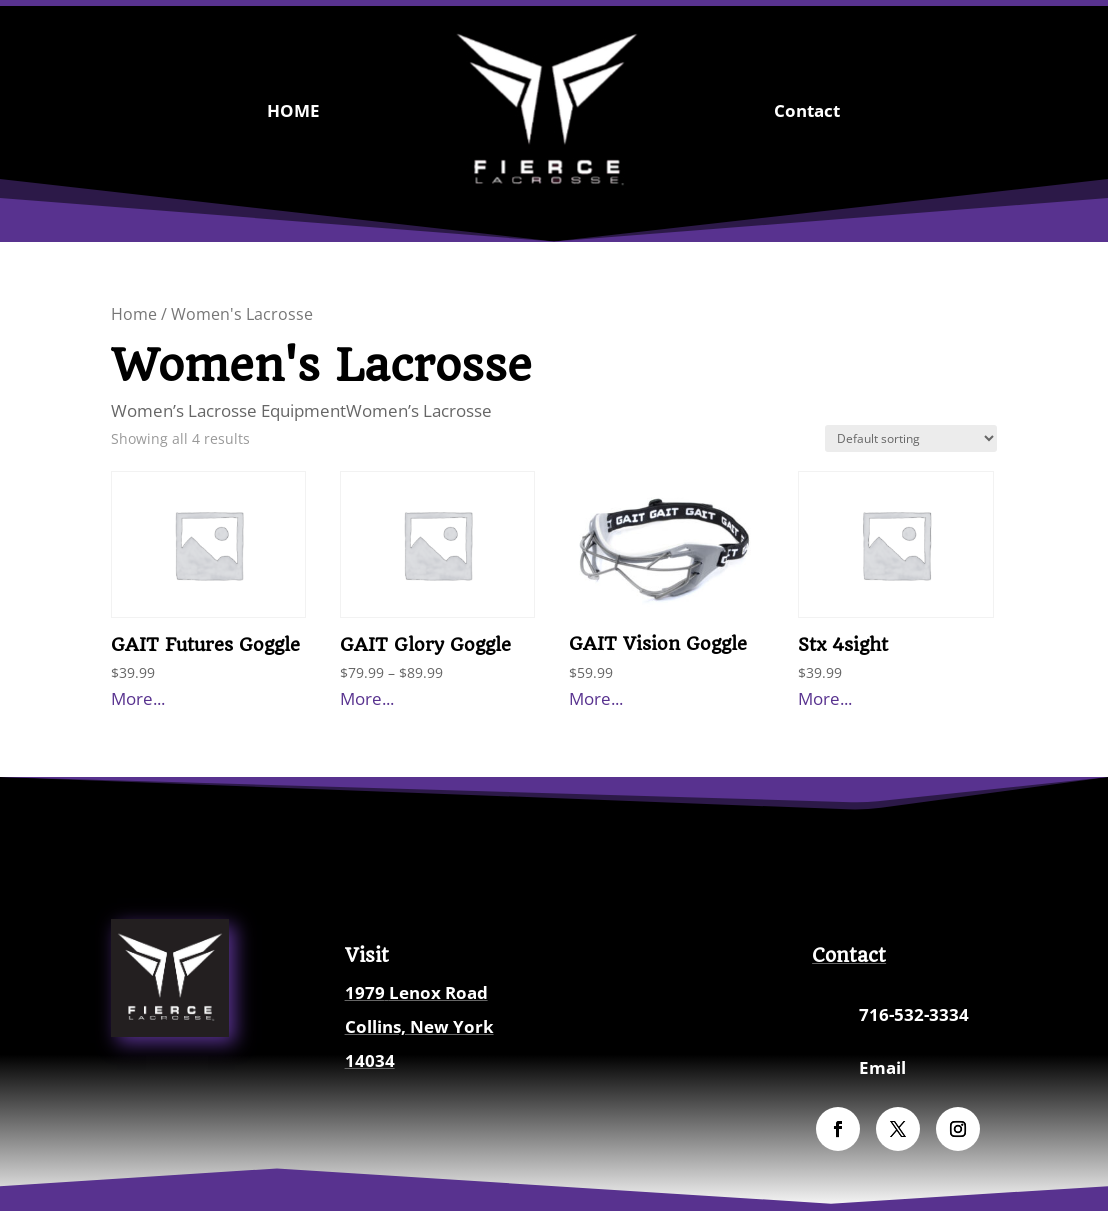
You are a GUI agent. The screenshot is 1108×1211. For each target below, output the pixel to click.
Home (134, 314)
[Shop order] (911, 438)
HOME (293, 110)
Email (882, 1067)
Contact (807, 110)
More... (138, 698)
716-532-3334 (914, 1014)
